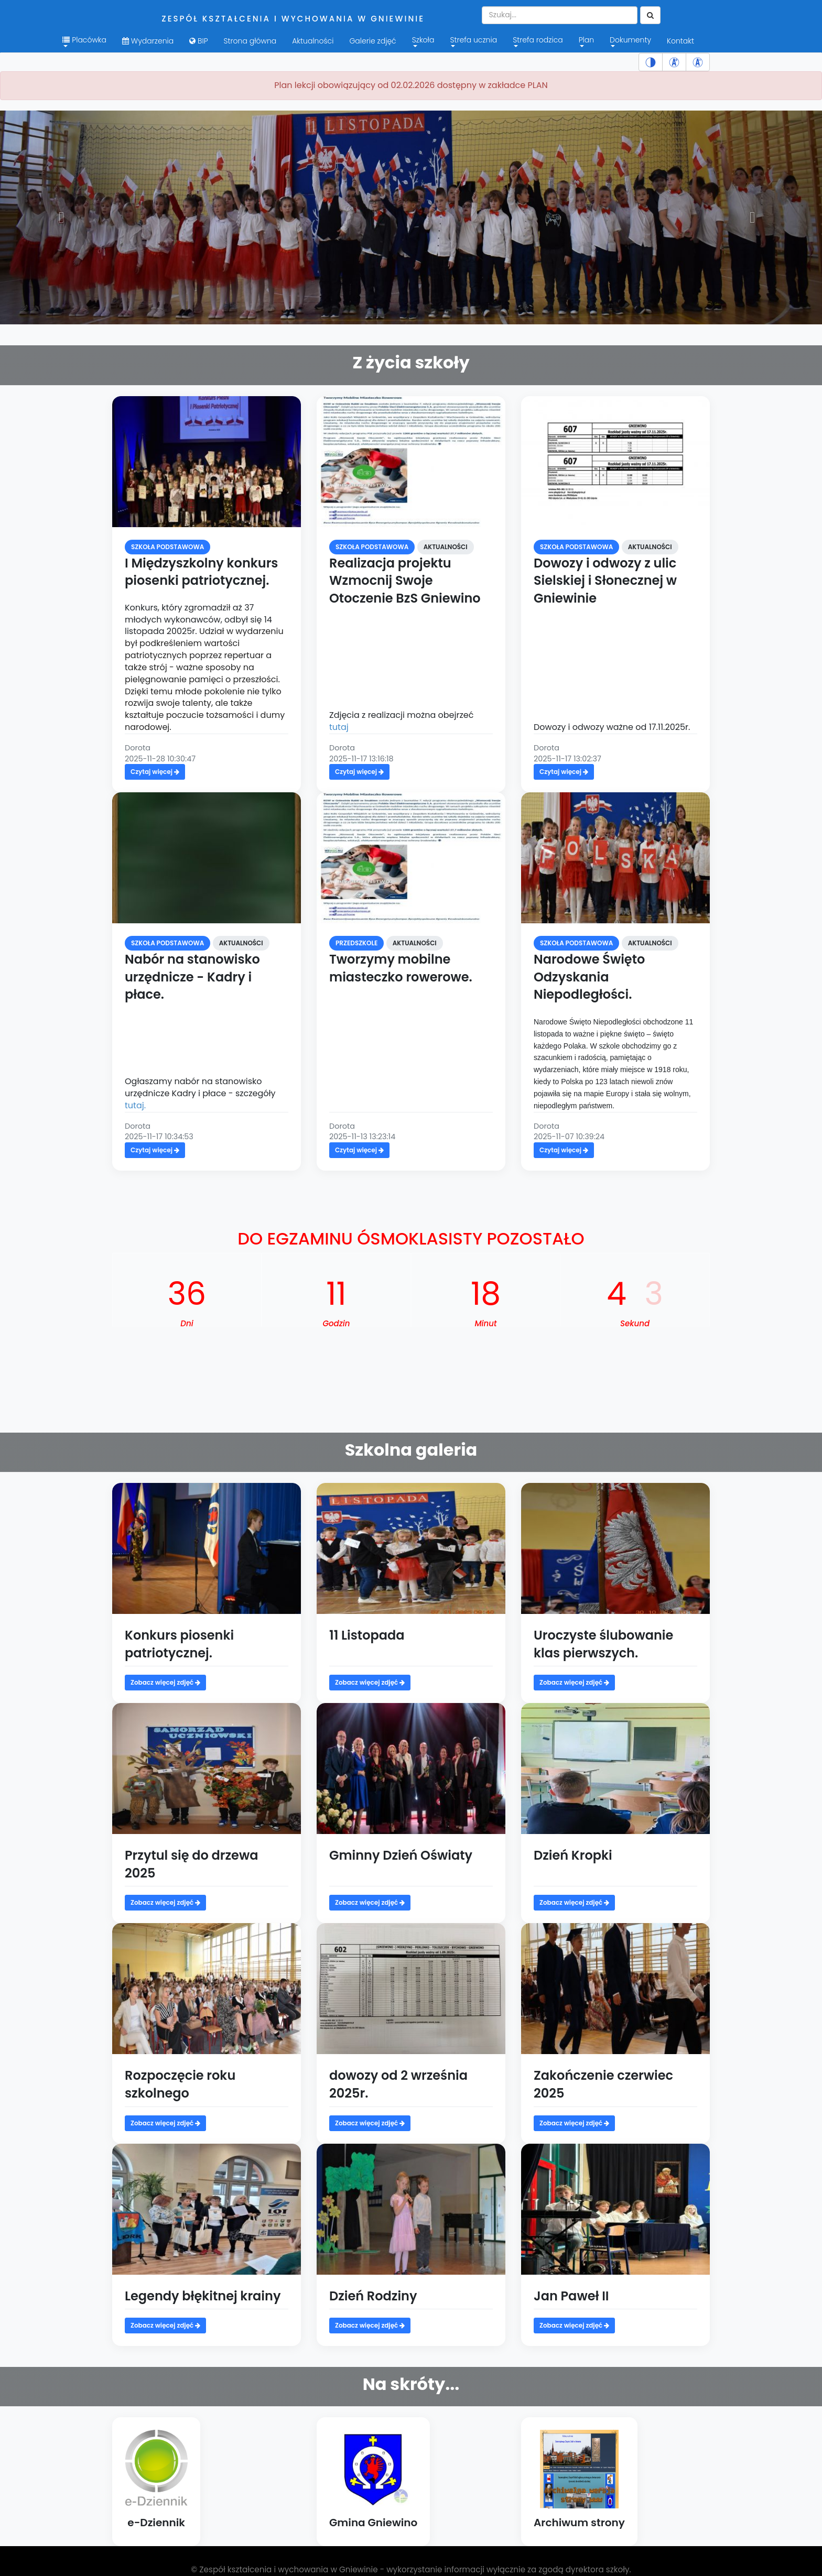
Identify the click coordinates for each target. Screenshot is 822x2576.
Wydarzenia (148, 41)
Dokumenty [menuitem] (630, 41)
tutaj (339, 727)
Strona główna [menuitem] (250, 41)
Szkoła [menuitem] (423, 41)
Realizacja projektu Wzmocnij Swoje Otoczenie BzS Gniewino (405, 580)
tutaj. (135, 1105)
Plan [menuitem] (586, 41)
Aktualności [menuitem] (312, 41)
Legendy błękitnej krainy (202, 2296)
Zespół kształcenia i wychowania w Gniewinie (293, 18)
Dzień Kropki (573, 1855)
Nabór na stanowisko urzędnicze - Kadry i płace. (192, 977)
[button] (61, 217)
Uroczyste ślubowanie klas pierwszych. (603, 1644)
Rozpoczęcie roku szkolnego (180, 2084)
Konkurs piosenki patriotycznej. (179, 1644)
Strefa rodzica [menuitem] (538, 41)
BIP (198, 41)
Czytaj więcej (155, 771)
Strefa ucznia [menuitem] (473, 41)
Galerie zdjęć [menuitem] (372, 41)
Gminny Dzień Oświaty (400, 1855)
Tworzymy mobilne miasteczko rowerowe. (400, 968)
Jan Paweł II (571, 2296)
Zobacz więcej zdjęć (165, 1682)
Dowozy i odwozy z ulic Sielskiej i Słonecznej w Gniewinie (605, 580)
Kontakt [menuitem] (680, 41)
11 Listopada (367, 1635)
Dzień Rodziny (373, 2296)
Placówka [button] (84, 41)
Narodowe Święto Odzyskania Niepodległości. (589, 977)
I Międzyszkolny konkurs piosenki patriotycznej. (201, 572)
